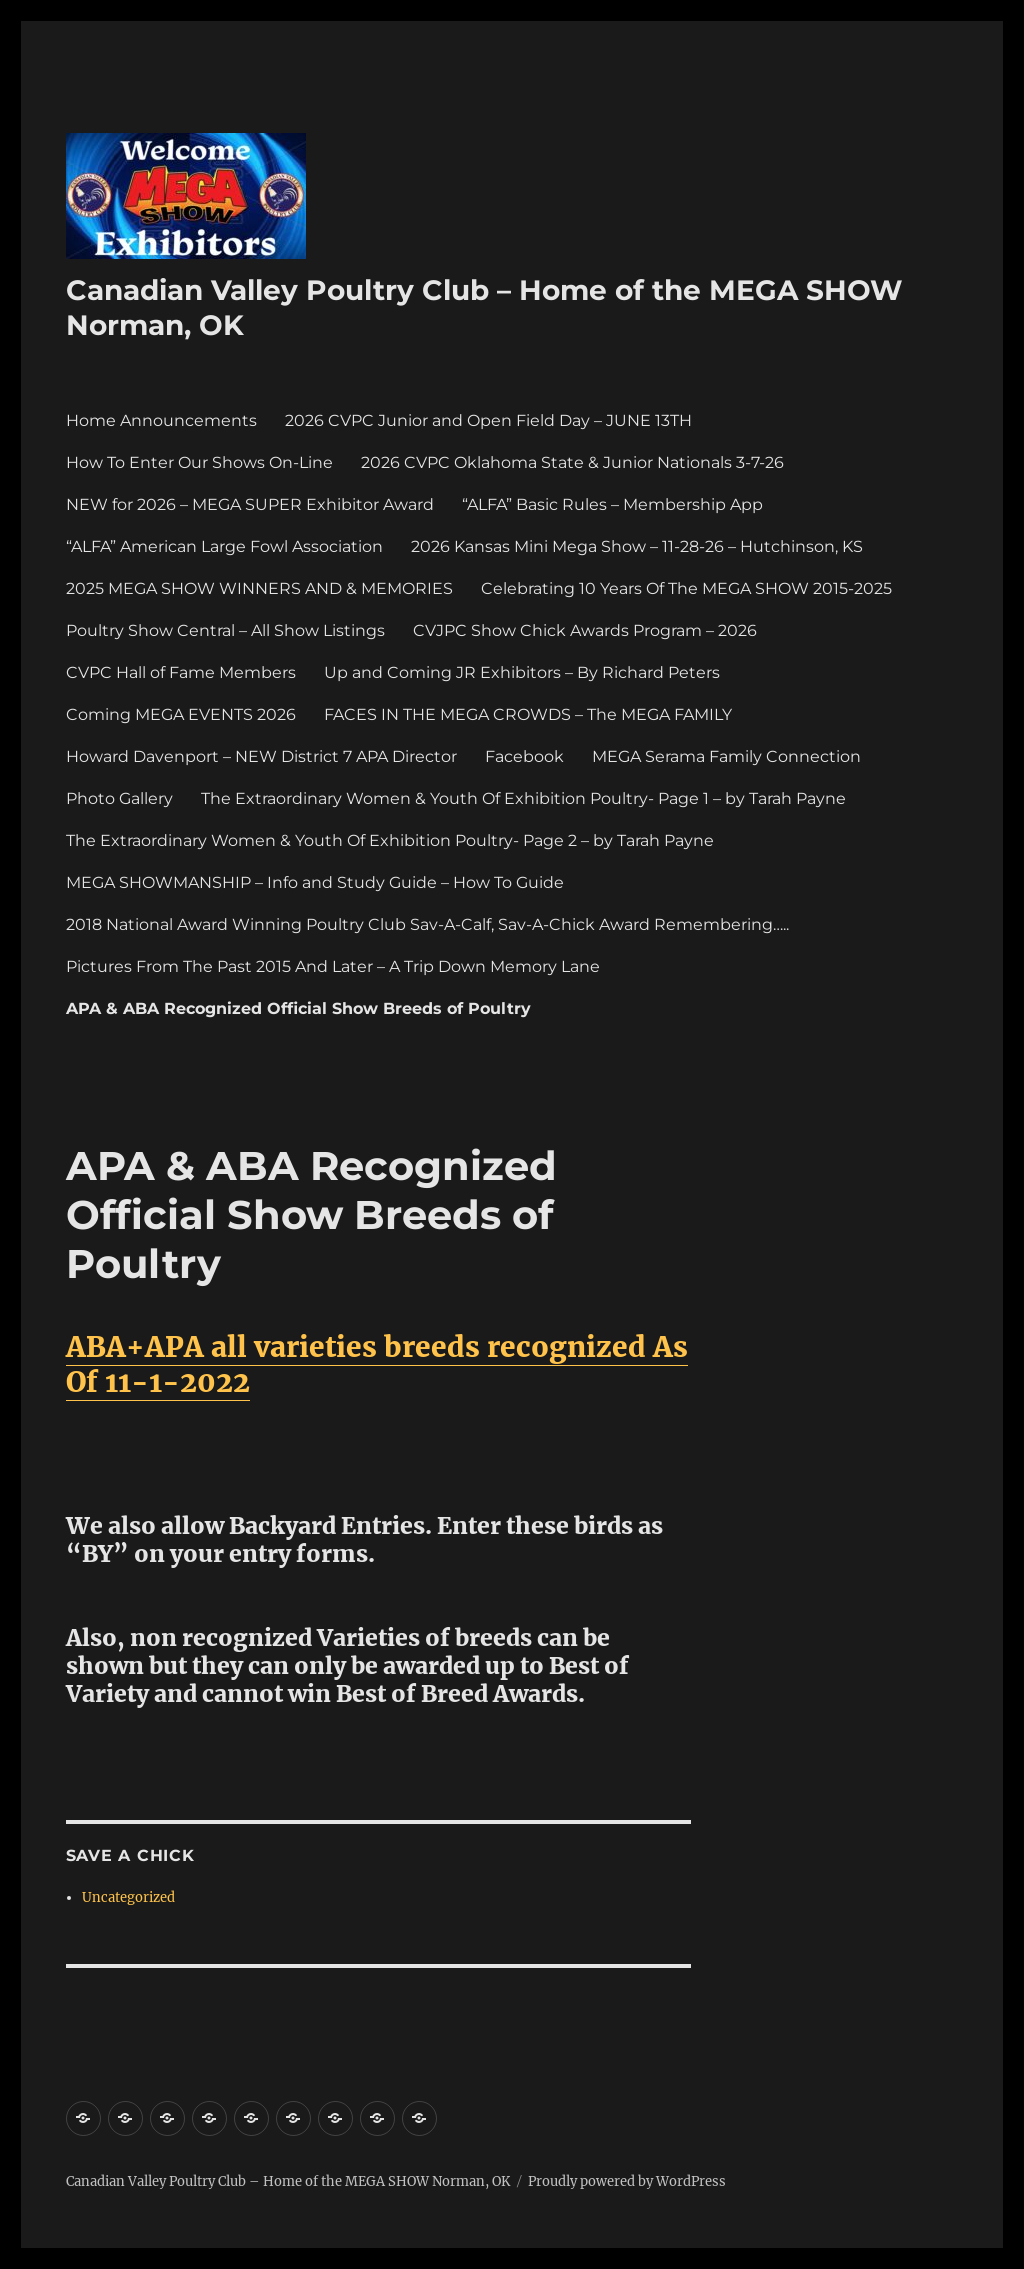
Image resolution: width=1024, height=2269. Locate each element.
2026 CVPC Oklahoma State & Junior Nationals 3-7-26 (572, 462)
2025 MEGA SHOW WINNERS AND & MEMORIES (259, 588)
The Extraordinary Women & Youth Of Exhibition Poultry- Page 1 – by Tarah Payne (523, 798)
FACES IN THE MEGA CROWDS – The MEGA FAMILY (528, 714)
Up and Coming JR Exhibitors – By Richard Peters (522, 672)
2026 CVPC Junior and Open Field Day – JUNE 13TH (488, 420)
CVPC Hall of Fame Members (181, 672)
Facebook (524, 756)
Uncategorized (128, 1897)
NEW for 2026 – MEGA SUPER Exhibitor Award (250, 504)
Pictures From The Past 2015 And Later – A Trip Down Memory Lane (333, 966)
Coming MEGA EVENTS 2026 (181, 714)
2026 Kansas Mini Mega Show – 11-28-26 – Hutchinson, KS (637, 546)
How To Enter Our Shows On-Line (199, 462)
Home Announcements (161, 420)
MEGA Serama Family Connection (726, 756)
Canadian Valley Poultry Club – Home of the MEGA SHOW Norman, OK (288, 2181)
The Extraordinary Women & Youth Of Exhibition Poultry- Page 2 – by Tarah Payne (390, 840)
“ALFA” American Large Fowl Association (224, 546)
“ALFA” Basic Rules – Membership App (612, 504)
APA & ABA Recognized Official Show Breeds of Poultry (298, 1008)
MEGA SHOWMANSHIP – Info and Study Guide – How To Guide (315, 882)
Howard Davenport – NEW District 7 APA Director (261, 756)
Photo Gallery (119, 798)
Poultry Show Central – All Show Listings (225, 630)
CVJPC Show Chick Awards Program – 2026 (585, 630)
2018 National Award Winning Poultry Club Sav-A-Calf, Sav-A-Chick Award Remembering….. (427, 924)
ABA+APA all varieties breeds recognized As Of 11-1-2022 (377, 1364)
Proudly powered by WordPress (627, 2181)
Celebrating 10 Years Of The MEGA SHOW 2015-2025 (686, 588)
